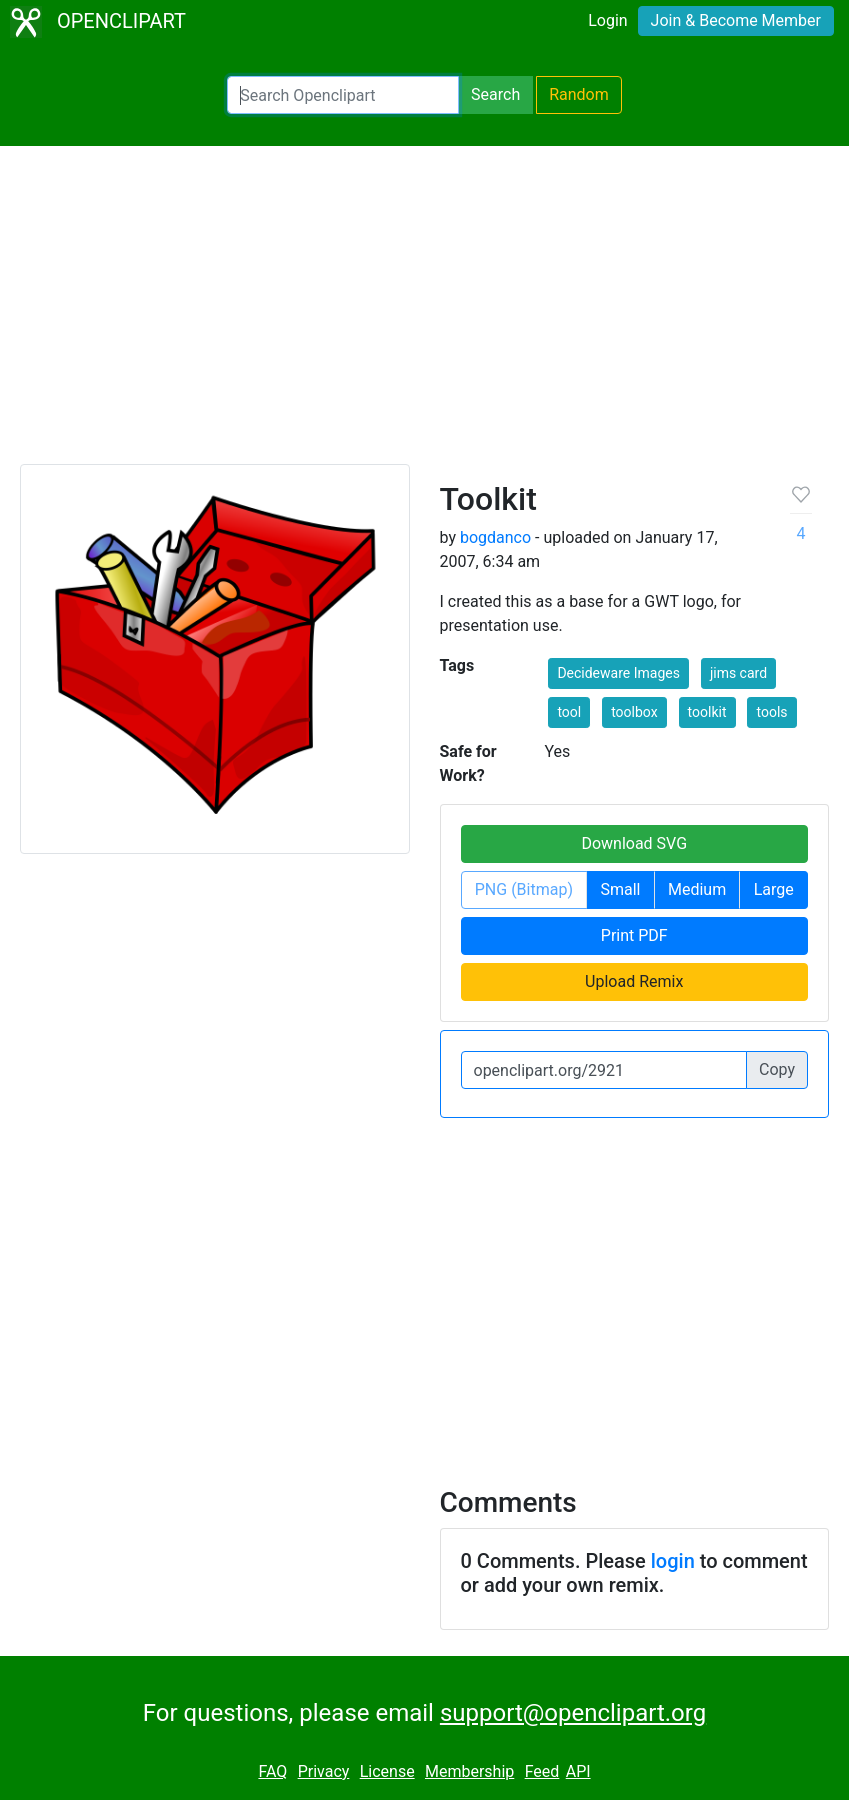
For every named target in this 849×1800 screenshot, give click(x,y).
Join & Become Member (736, 20)
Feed (542, 1771)
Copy (777, 1069)
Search (495, 94)
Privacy (324, 1771)
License (387, 1771)
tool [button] (569, 712)
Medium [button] (697, 889)
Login (607, 20)
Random (579, 94)
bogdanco (495, 537)
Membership (469, 1771)
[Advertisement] (424, 314)
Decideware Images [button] (618, 673)
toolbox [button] (634, 712)
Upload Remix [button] (634, 981)
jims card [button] (738, 673)
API (578, 1771)
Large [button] (774, 889)
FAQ (272, 1771)
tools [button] (771, 712)
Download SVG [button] (634, 843)
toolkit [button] (707, 712)
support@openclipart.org (573, 1713)
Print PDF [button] (634, 935)
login (673, 1561)
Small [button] (620, 889)
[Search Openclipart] (343, 95)
